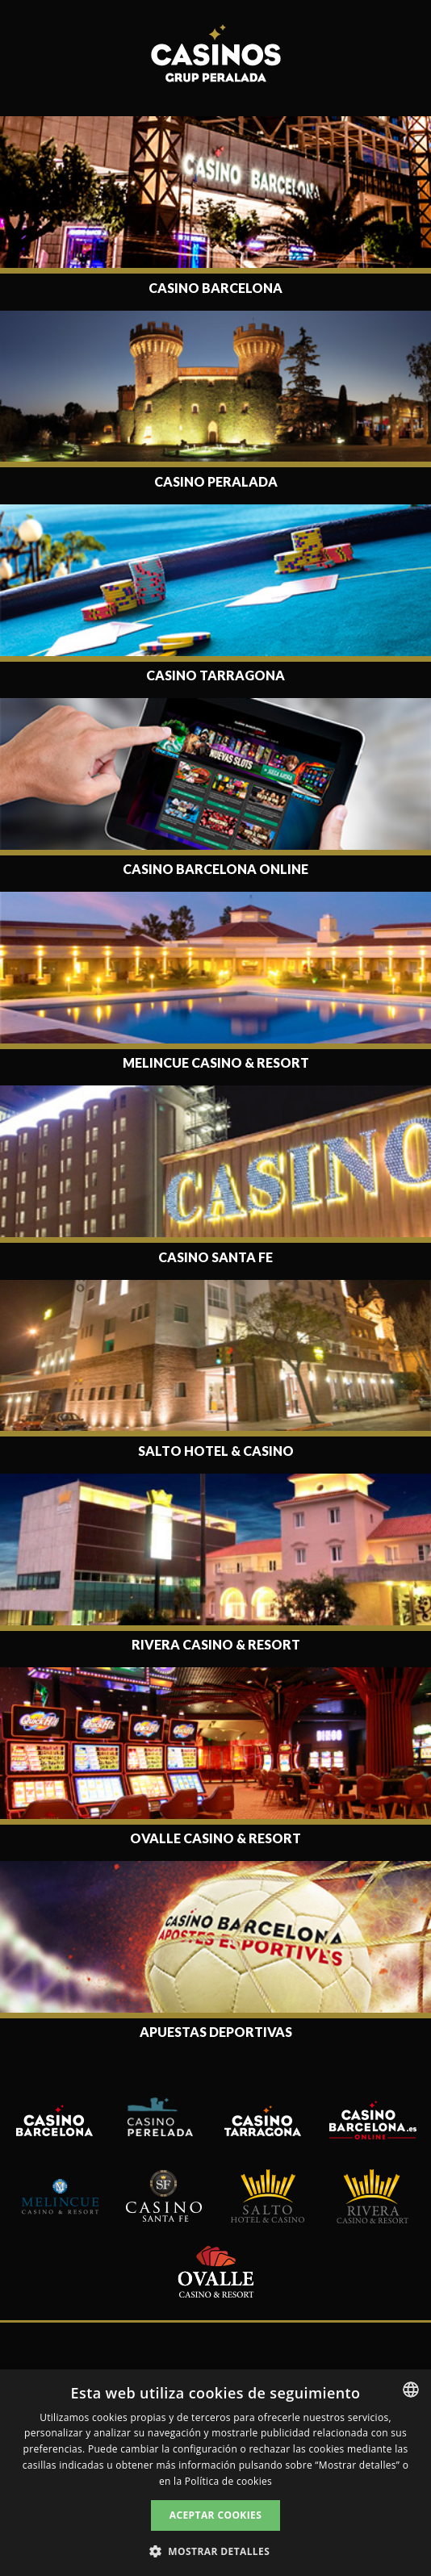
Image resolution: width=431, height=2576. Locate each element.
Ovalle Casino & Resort (215, 1838)
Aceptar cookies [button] (215, 2515)
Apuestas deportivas (216, 2031)
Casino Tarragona (215, 675)
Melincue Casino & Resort (216, 1062)
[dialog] (215, 2472)
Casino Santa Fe (215, 1257)
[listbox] (411, 2390)
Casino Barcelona (215, 287)
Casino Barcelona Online (215, 868)
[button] (215, 2550)
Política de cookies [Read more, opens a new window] (228, 2481)
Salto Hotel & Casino (216, 1450)
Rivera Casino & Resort (216, 1644)
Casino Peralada (216, 481)
